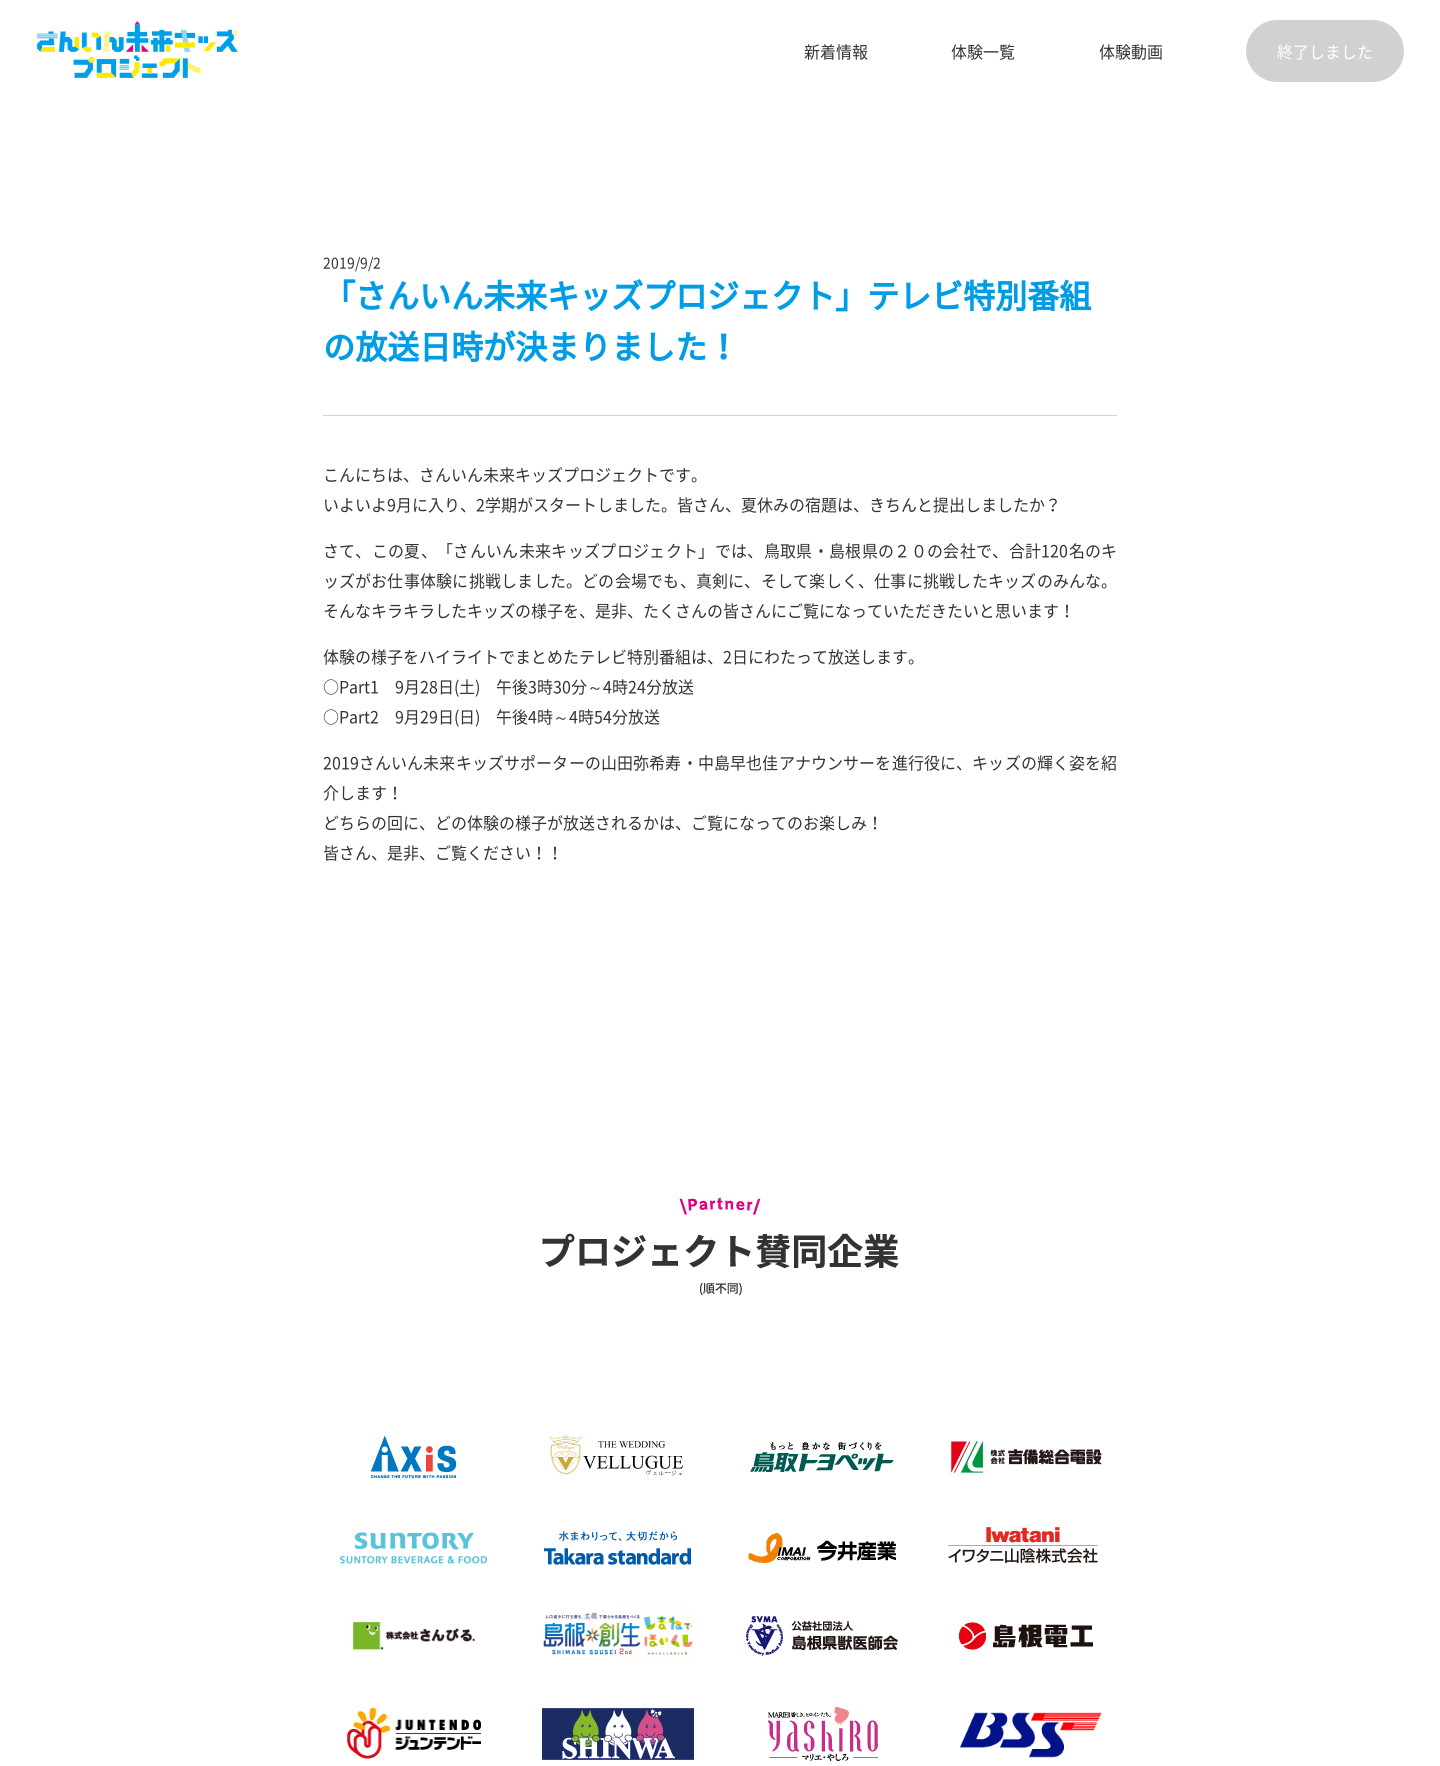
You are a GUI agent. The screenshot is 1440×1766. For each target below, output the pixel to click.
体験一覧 (983, 51)
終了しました (1325, 51)
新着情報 (836, 51)
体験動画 (1131, 51)
